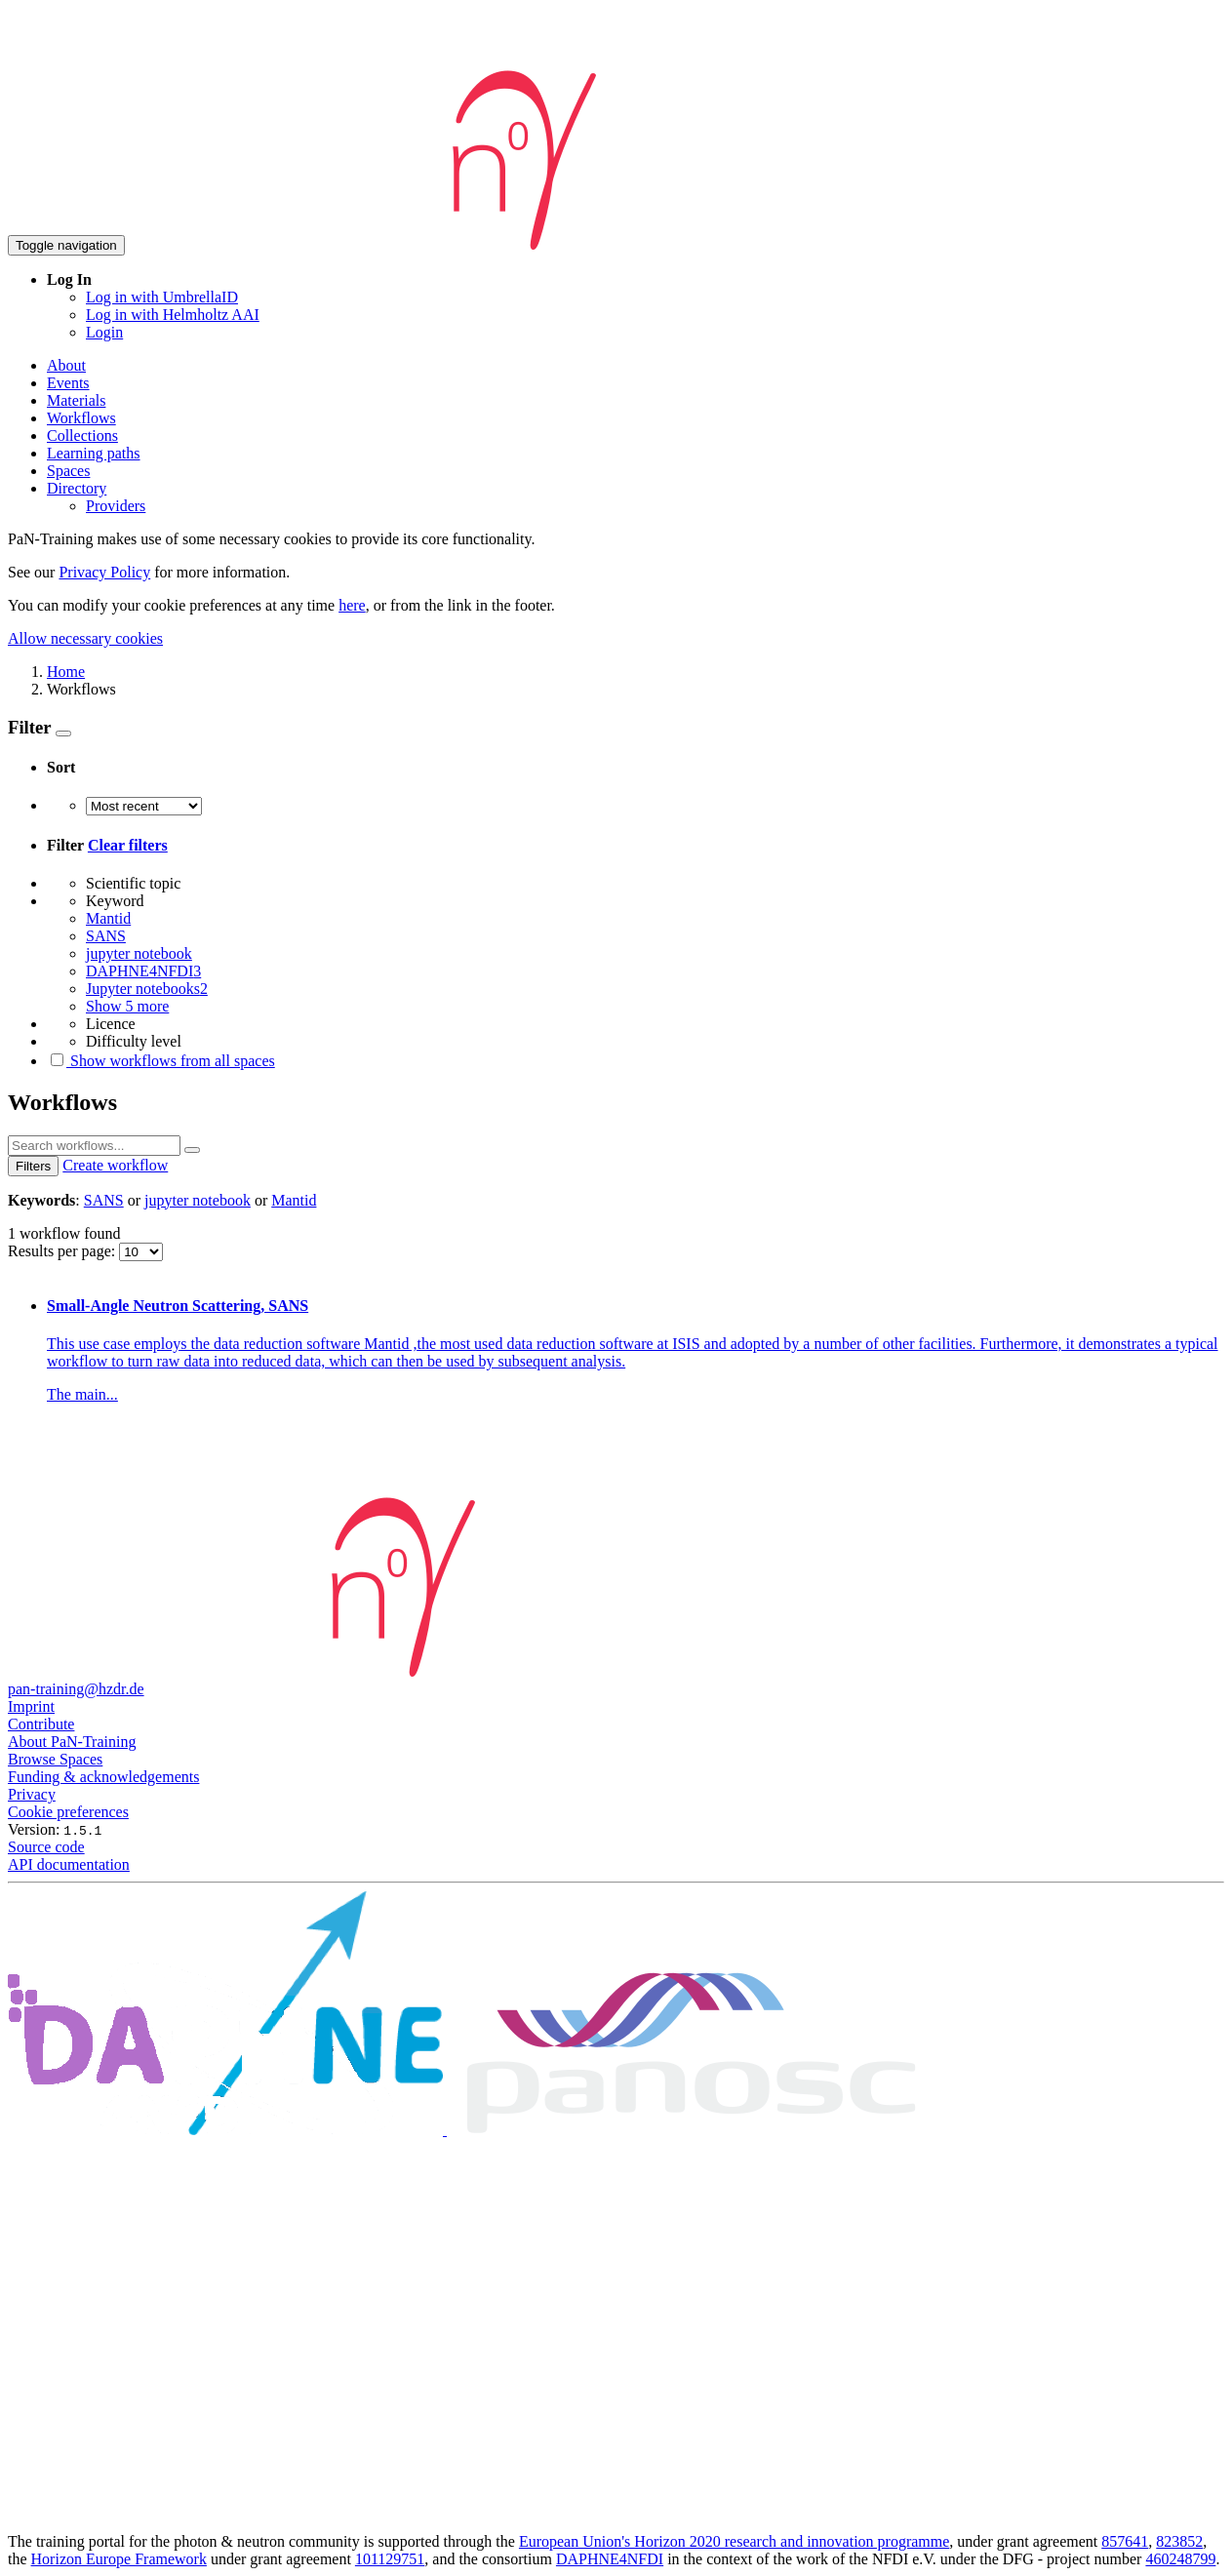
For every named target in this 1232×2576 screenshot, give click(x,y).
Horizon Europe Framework (119, 2559)
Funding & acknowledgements (103, 1776)
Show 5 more (127, 1006)
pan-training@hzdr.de (76, 1689)
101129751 (389, 2559)
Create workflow (115, 1165)
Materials (76, 400)
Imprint (31, 1706)
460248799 (1180, 2559)
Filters (33, 1166)
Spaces (68, 470)
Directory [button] (76, 488)
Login (104, 332)
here (352, 605)
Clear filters (128, 845)
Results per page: (63, 1251)
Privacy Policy (104, 572)
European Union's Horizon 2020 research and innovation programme (734, 2541)
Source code (46, 1847)
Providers (115, 505)
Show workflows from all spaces (161, 1060)
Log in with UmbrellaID (162, 297)
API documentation (69, 1864)
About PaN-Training (72, 1741)
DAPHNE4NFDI (609, 2559)
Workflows (81, 418)
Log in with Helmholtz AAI (172, 314)
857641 (1124, 2541)
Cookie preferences (68, 1811)
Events (68, 383)
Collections (82, 435)
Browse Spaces (55, 1759)
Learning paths (93, 453)
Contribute (41, 1724)
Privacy (32, 1794)
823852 (1179, 2541)
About (66, 365)
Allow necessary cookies (85, 638)
